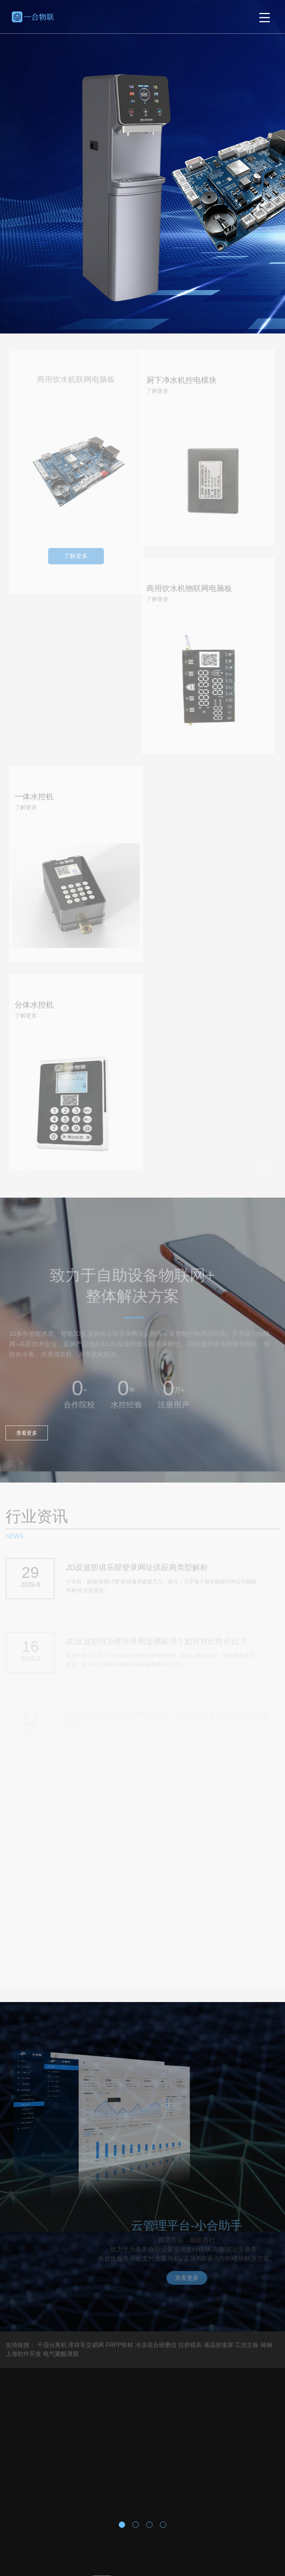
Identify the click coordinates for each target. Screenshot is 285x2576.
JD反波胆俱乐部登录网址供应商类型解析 (137, 1569)
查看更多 (26, 1433)
